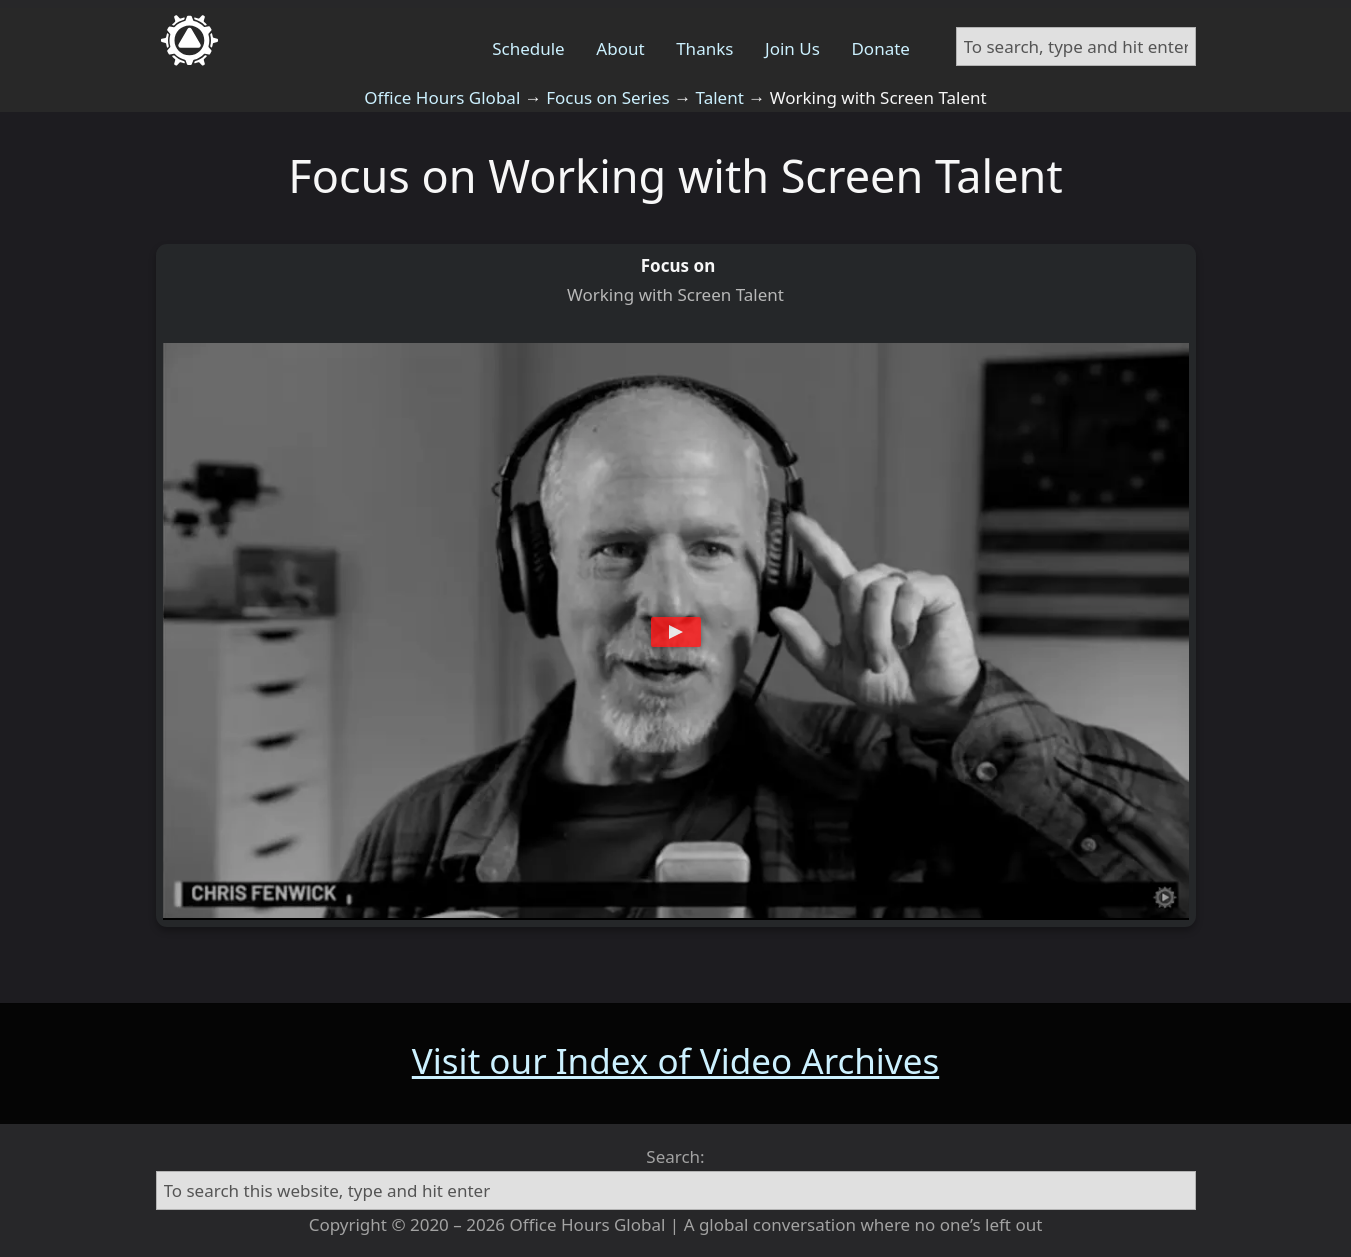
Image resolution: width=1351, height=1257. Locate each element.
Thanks (704, 48)
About (620, 48)
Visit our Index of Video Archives (675, 1060)
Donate (880, 48)
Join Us (792, 48)
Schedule (528, 48)
